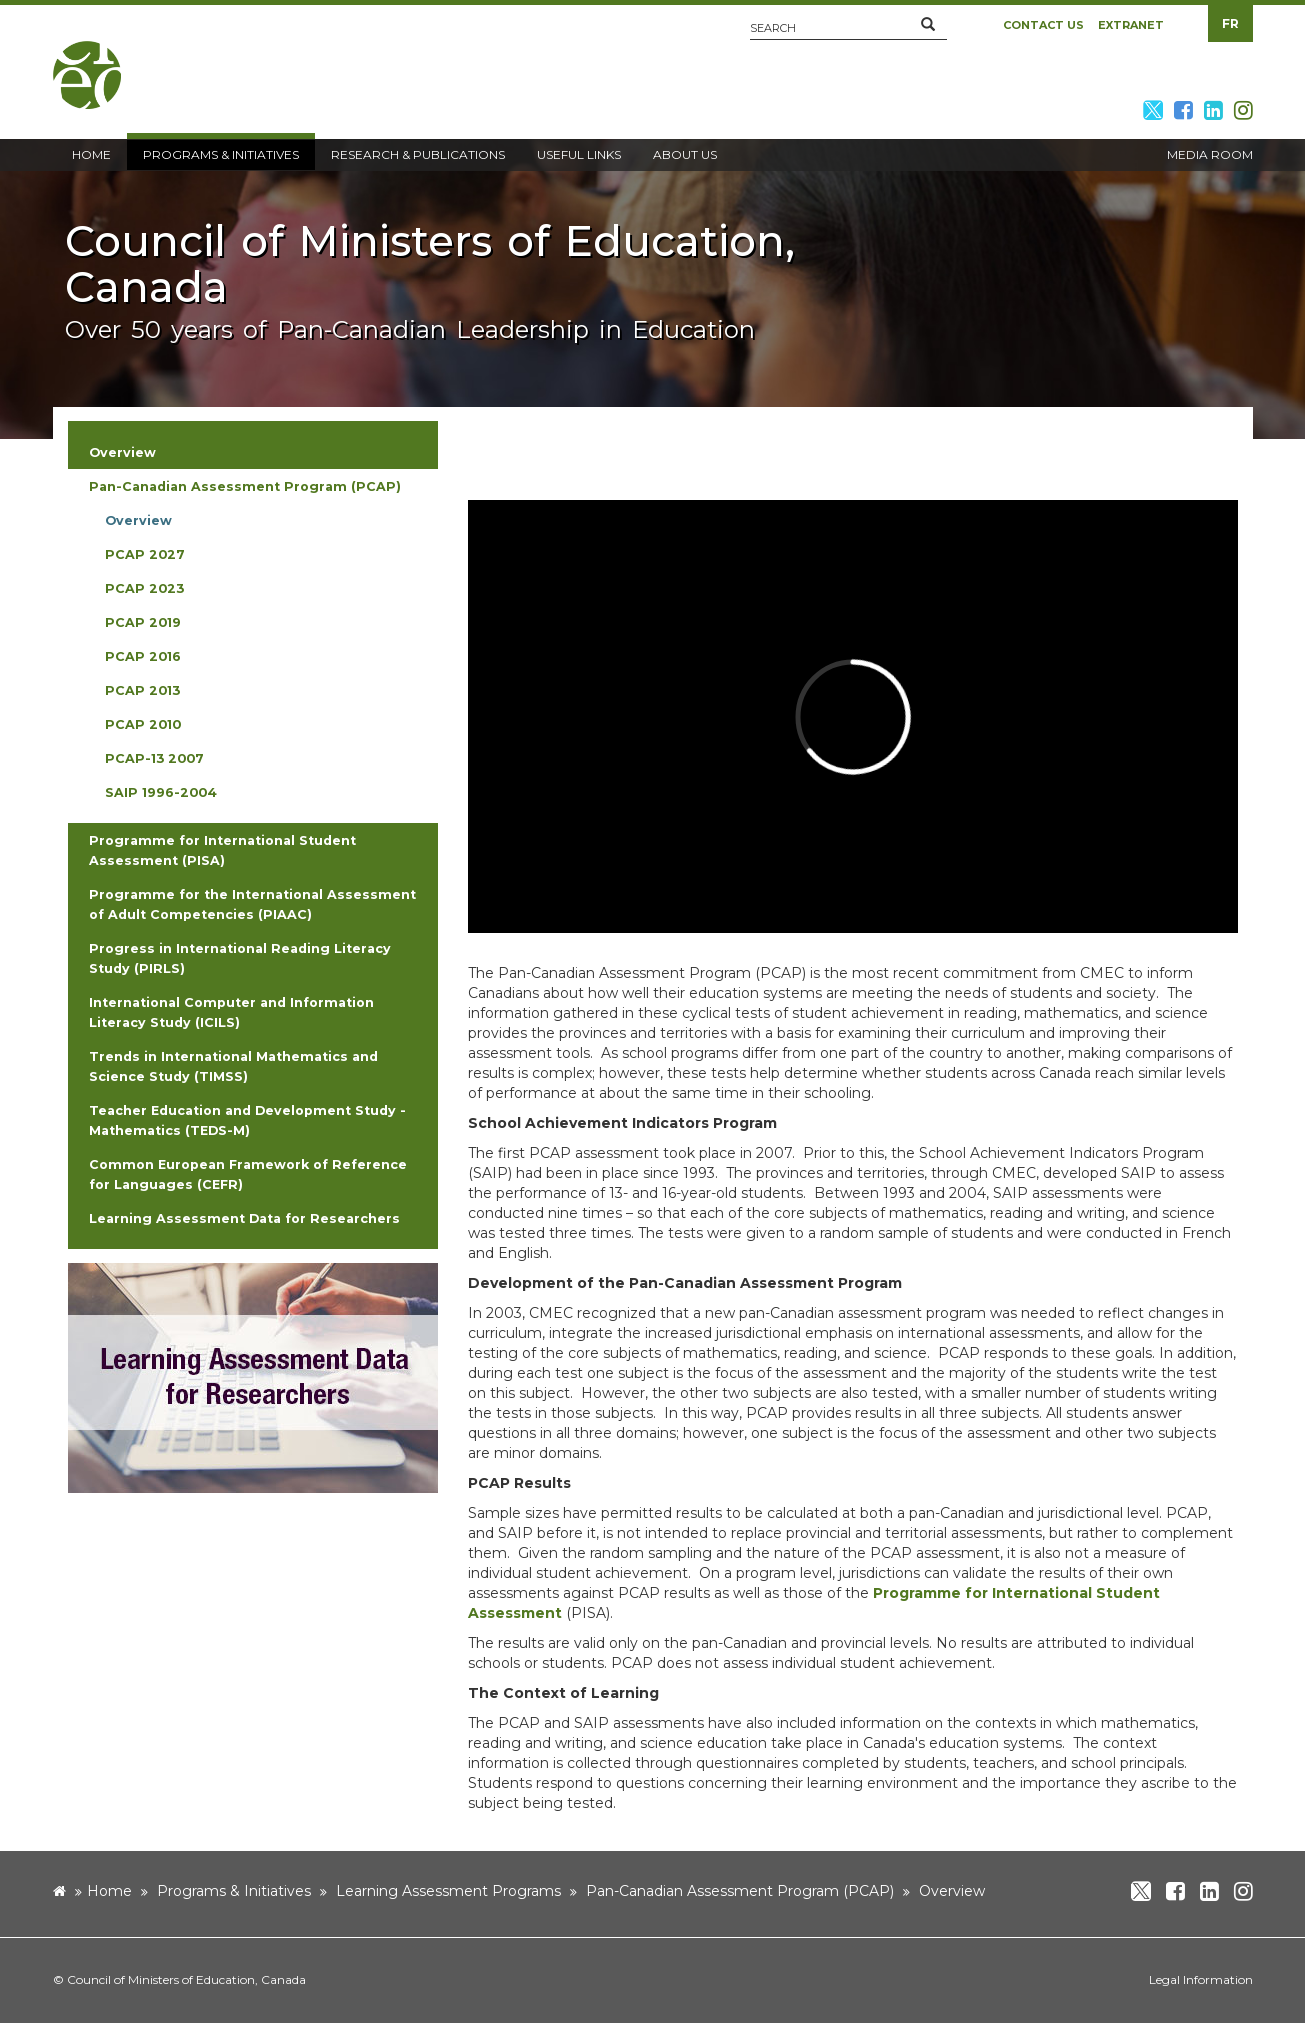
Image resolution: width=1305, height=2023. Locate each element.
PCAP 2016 (143, 656)
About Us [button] (685, 154)
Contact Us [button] (1043, 25)
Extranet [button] (1131, 25)
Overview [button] (122, 452)
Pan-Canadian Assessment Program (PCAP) (740, 1891)
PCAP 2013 (142, 690)
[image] (253, 1377)
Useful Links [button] (579, 154)
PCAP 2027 (145, 554)
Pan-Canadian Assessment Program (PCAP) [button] (245, 486)
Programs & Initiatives (234, 1891)
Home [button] (91, 154)
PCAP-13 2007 (154, 758)
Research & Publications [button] (418, 154)
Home (109, 1891)
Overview (138, 520)
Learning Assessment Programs (448, 1891)
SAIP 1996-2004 (161, 792)
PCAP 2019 (143, 622)
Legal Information (1201, 1979)
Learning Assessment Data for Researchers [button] (244, 1218)
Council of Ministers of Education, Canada (186, 1979)
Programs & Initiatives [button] (221, 154)
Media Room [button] (1210, 154)
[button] (928, 25)
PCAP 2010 (143, 724)
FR (1230, 23)
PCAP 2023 (144, 588)
